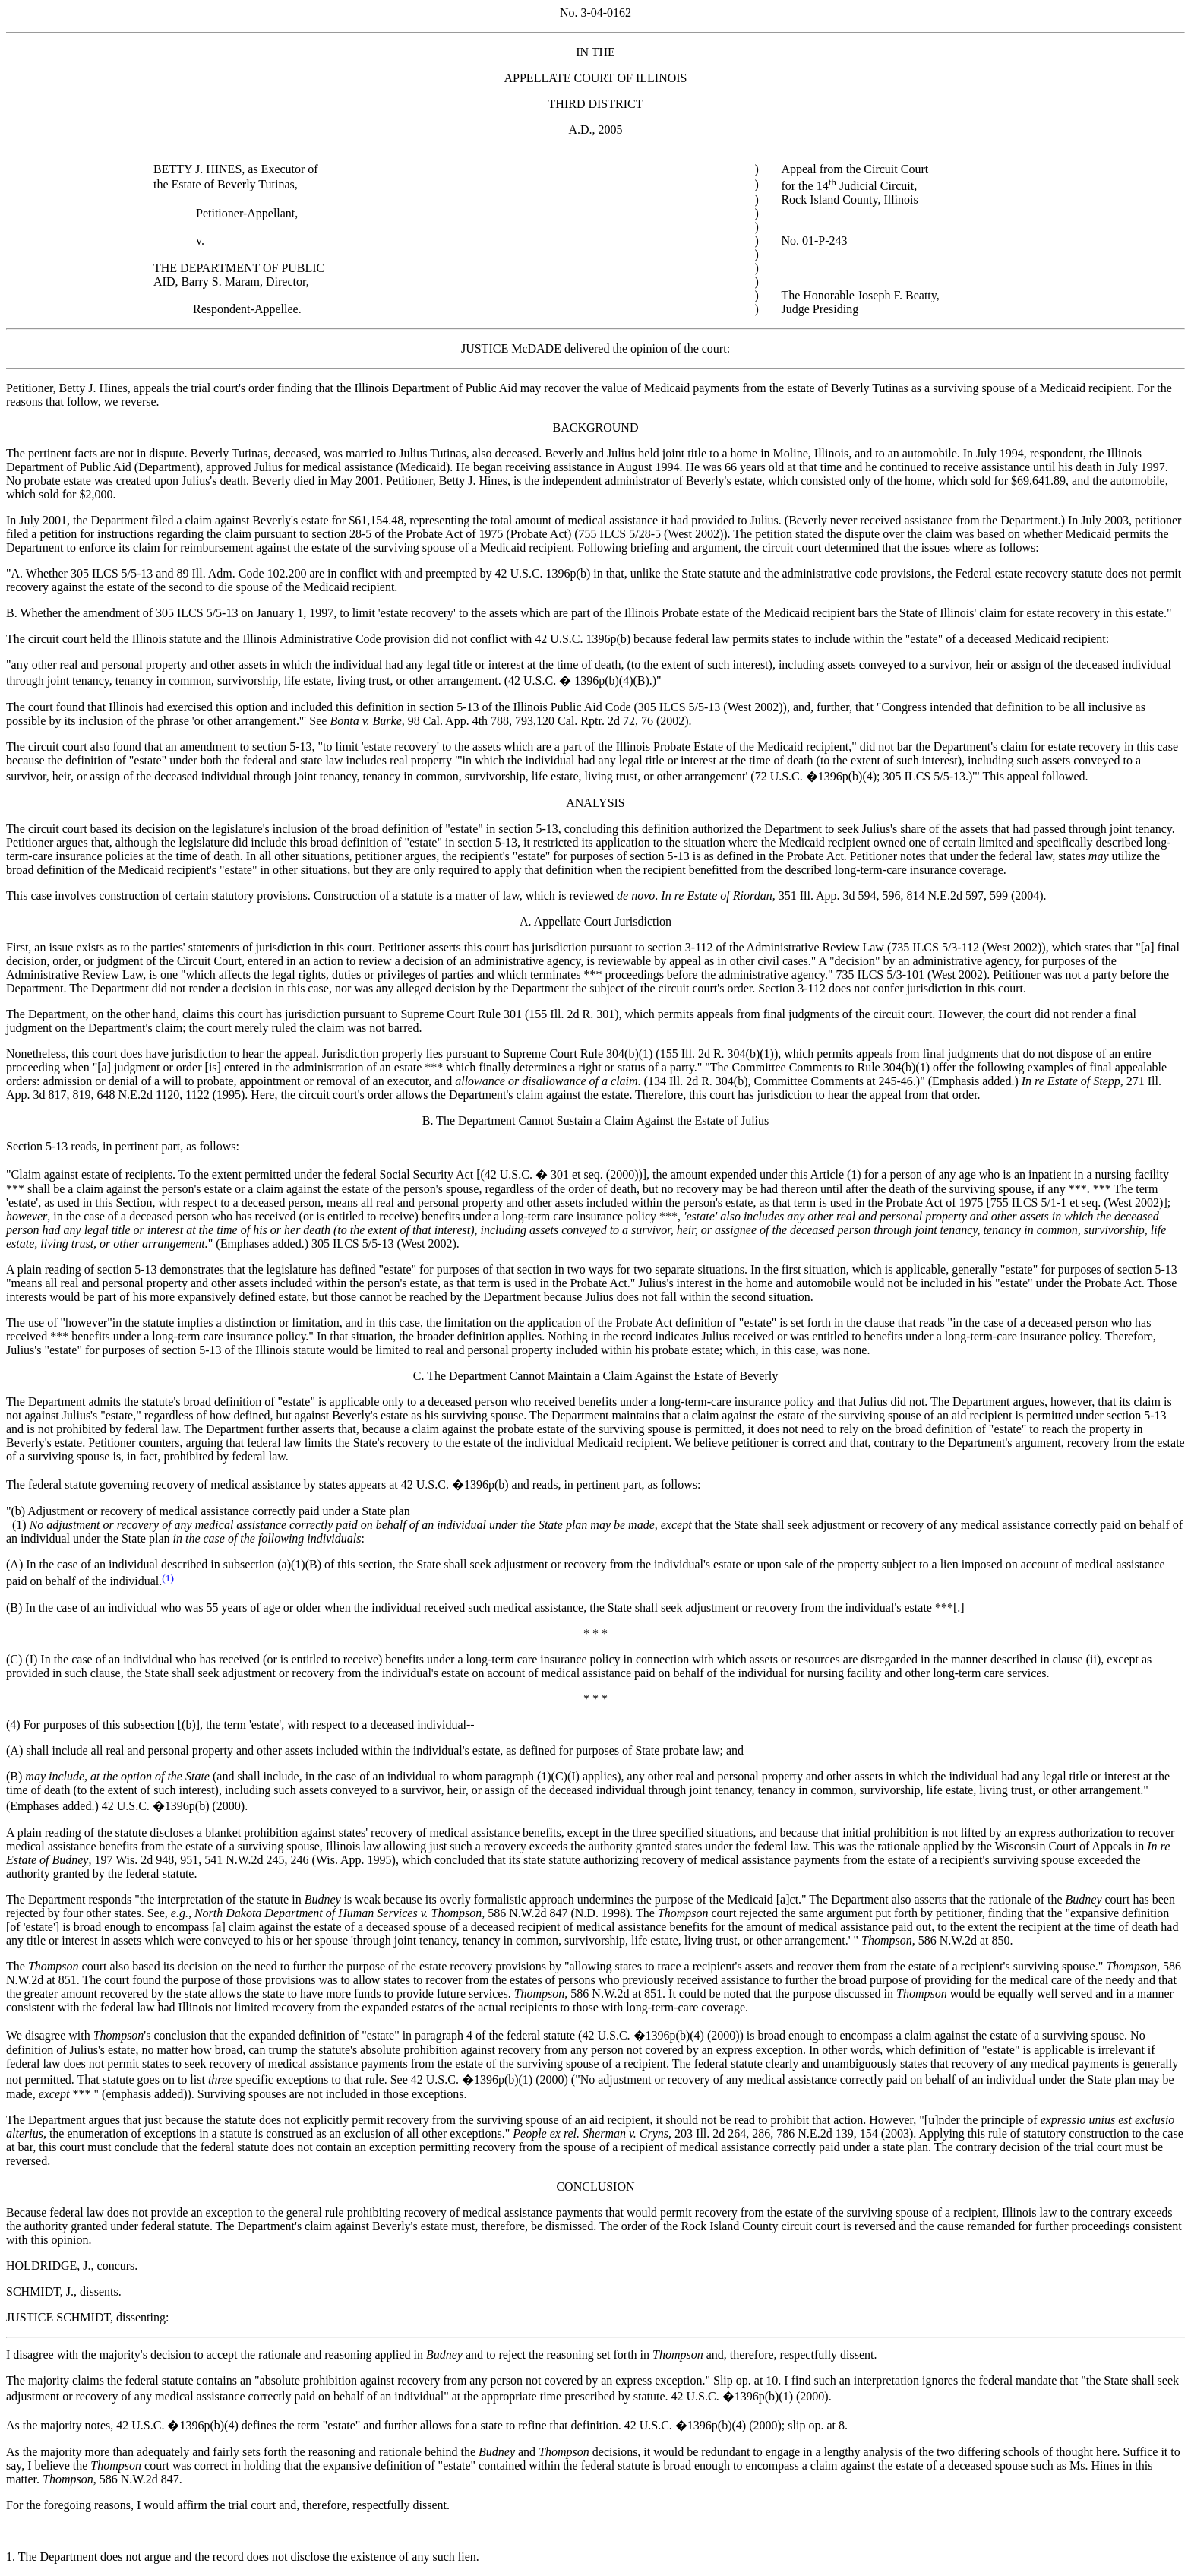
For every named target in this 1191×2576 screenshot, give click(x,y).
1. (12, 2556)
